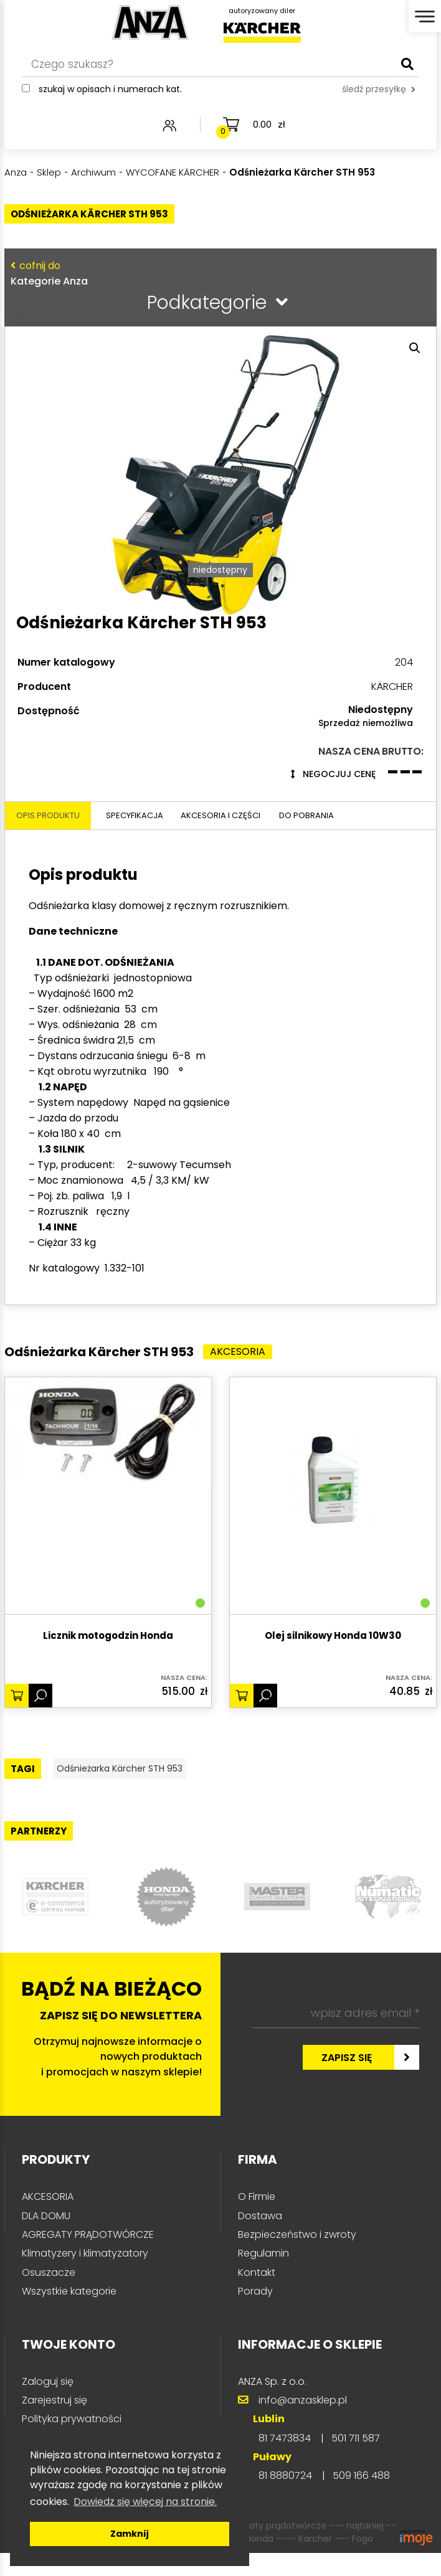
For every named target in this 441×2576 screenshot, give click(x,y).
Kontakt (256, 2338)
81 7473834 (284, 2503)
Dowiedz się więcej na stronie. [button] (145, 2501)
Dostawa (260, 2281)
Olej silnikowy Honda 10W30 (333, 1699)
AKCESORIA (48, 2262)
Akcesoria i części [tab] (249, 877)
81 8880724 (285, 2541)
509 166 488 (361, 2541)
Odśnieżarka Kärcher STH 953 (138, 1833)
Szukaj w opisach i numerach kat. (110, 98)
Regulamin (263, 2319)
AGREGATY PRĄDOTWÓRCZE (88, 2300)
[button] (415, 348)
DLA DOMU (46, 2281)
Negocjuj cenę (333, 835)
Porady (255, 2356)
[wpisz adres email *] (335, 2079)
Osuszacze (48, 2338)
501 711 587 (355, 2503)
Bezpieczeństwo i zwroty (297, 2300)
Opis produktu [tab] (53, 877)
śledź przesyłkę (378, 98)
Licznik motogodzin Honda (108, 1699)
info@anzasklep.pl (302, 2465)
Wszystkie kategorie (69, 2356)
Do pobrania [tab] (350, 877)
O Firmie (256, 2262)
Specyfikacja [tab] (146, 877)
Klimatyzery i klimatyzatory (85, 2319)
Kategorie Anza (217, 273)
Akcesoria (244, 1414)
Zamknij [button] (129, 2533)
